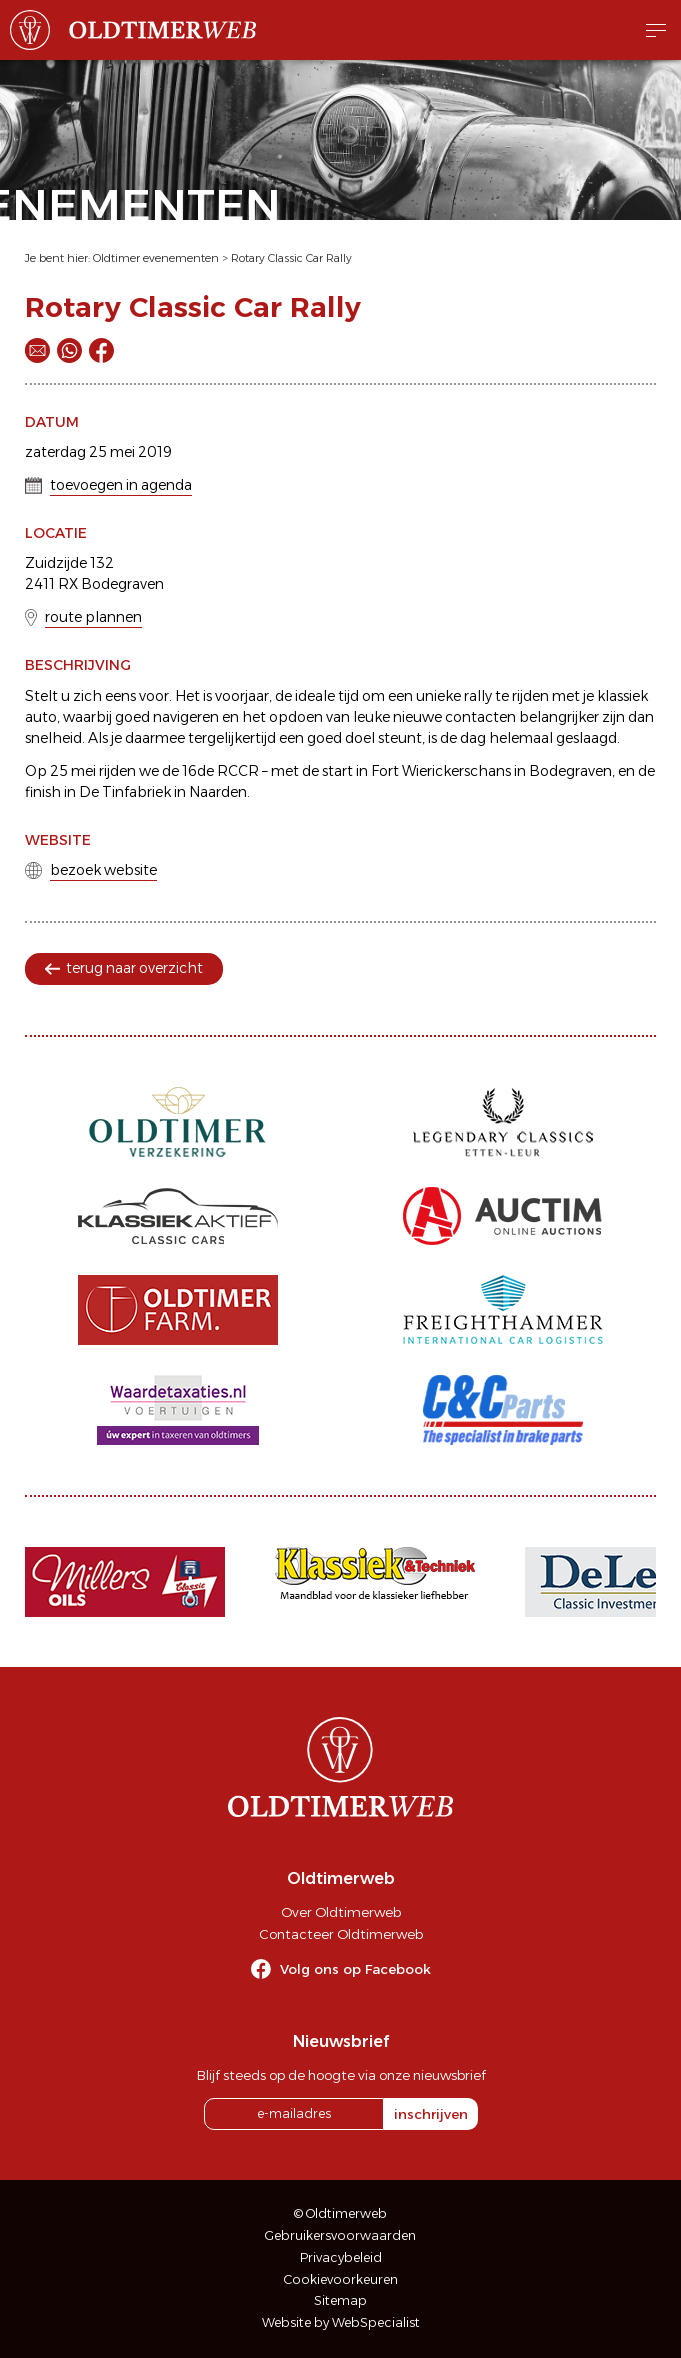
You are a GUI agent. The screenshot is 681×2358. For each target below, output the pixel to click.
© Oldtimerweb (340, 2213)
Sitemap (340, 2300)
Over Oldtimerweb (341, 1912)
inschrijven (431, 2114)
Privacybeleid (341, 2257)
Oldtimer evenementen (156, 258)
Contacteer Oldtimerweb (341, 1934)
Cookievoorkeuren (341, 2279)
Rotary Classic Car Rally (291, 258)
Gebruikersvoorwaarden (340, 2235)
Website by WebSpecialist (341, 2322)
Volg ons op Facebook (355, 1969)
